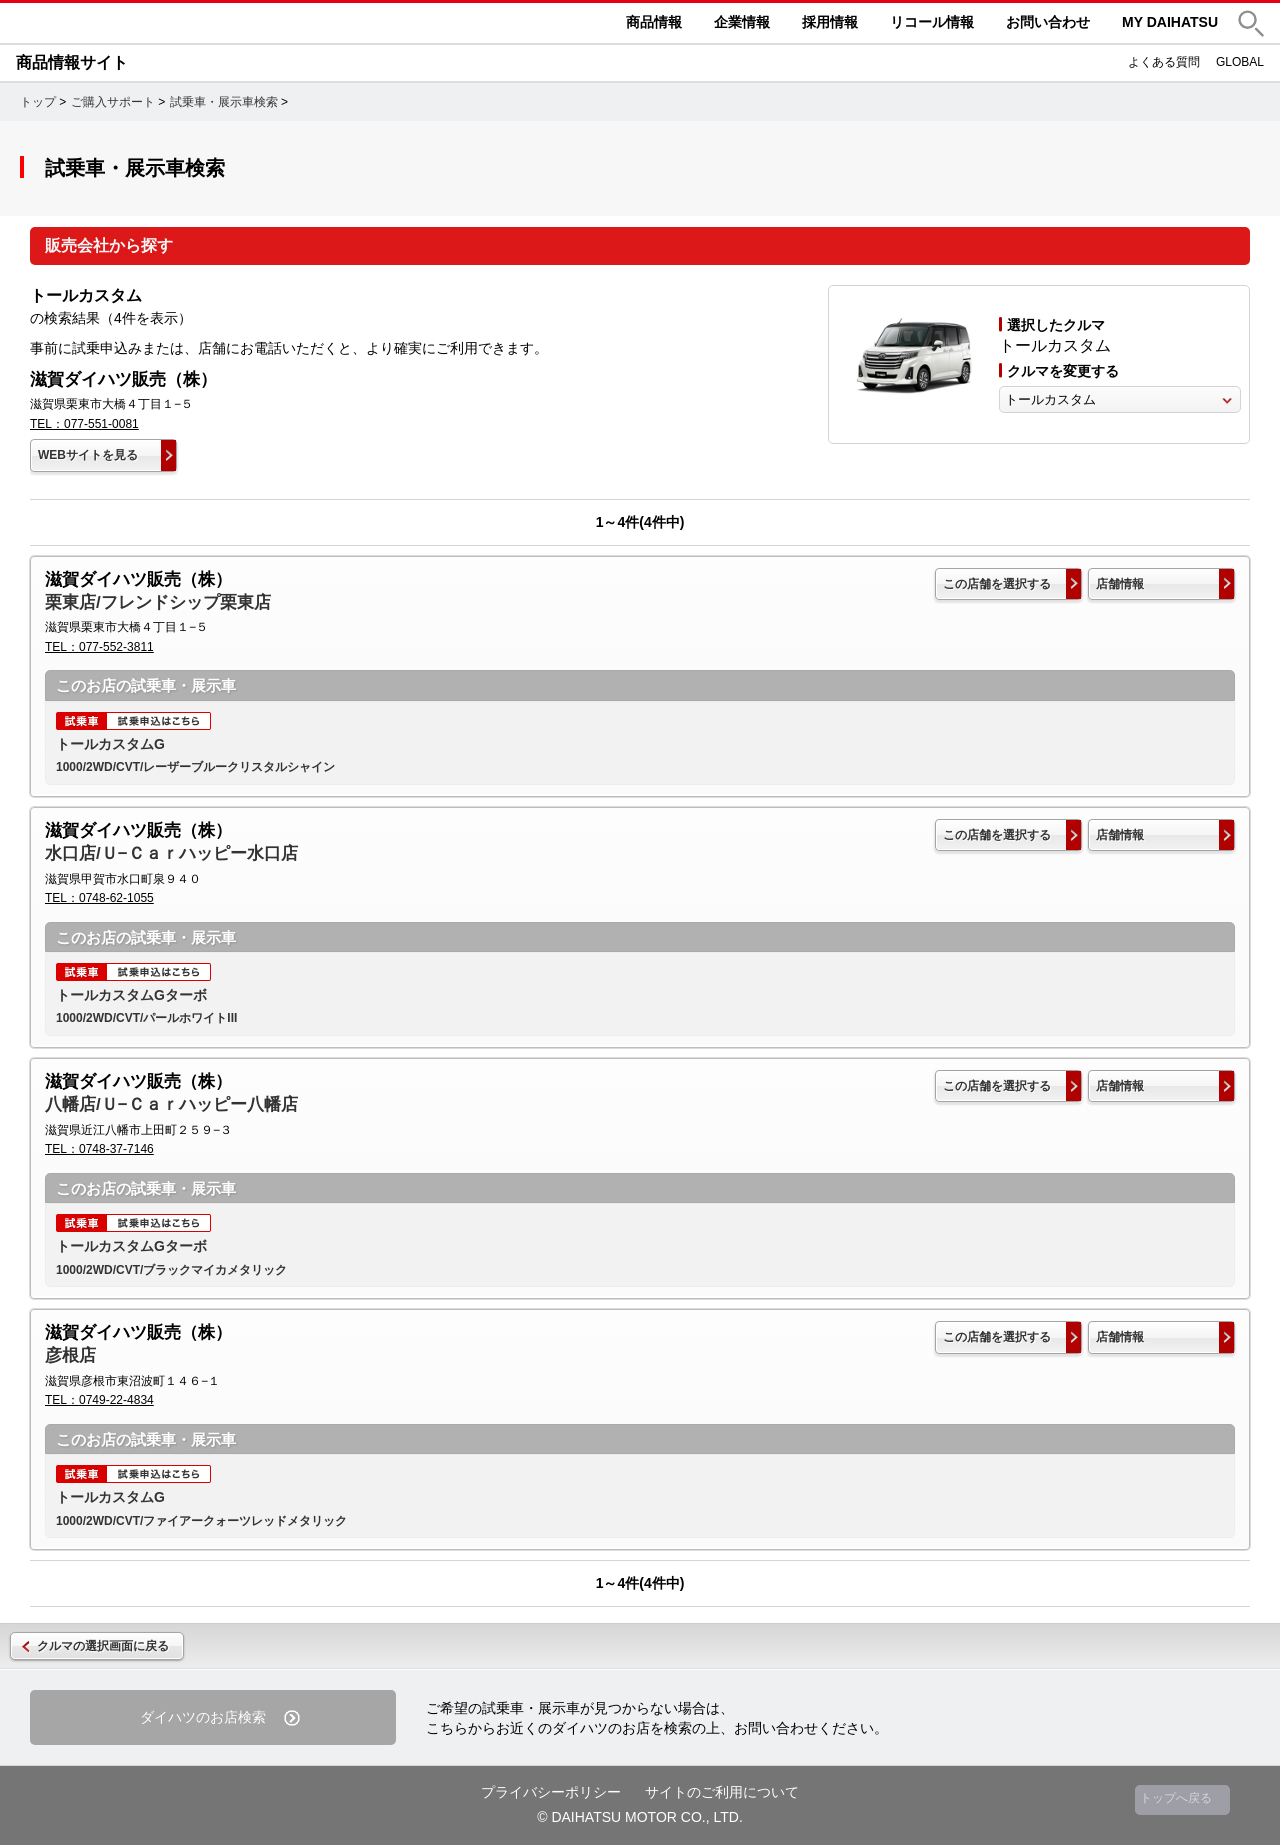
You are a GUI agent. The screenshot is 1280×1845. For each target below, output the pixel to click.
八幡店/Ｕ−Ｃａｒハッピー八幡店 (171, 1104)
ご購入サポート (113, 102)
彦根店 (70, 1355)
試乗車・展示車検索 (224, 102)
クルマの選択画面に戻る (103, 1646)
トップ (38, 102)
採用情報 (830, 22)
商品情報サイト (72, 62)
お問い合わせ (1048, 22)
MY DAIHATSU (1170, 22)
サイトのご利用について (722, 1792)
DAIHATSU (166, 23)
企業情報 (742, 22)
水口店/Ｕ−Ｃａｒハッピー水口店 (171, 853)
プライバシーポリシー (551, 1792)
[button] (1251, 23)
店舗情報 (1120, 584)
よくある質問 (1164, 62)
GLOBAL (1240, 62)
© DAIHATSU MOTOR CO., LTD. (640, 1817)
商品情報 (654, 22)
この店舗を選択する (997, 584)
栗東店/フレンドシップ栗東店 (158, 602)
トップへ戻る (1176, 1798)
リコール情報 (932, 22)
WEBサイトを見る (88, 455)
